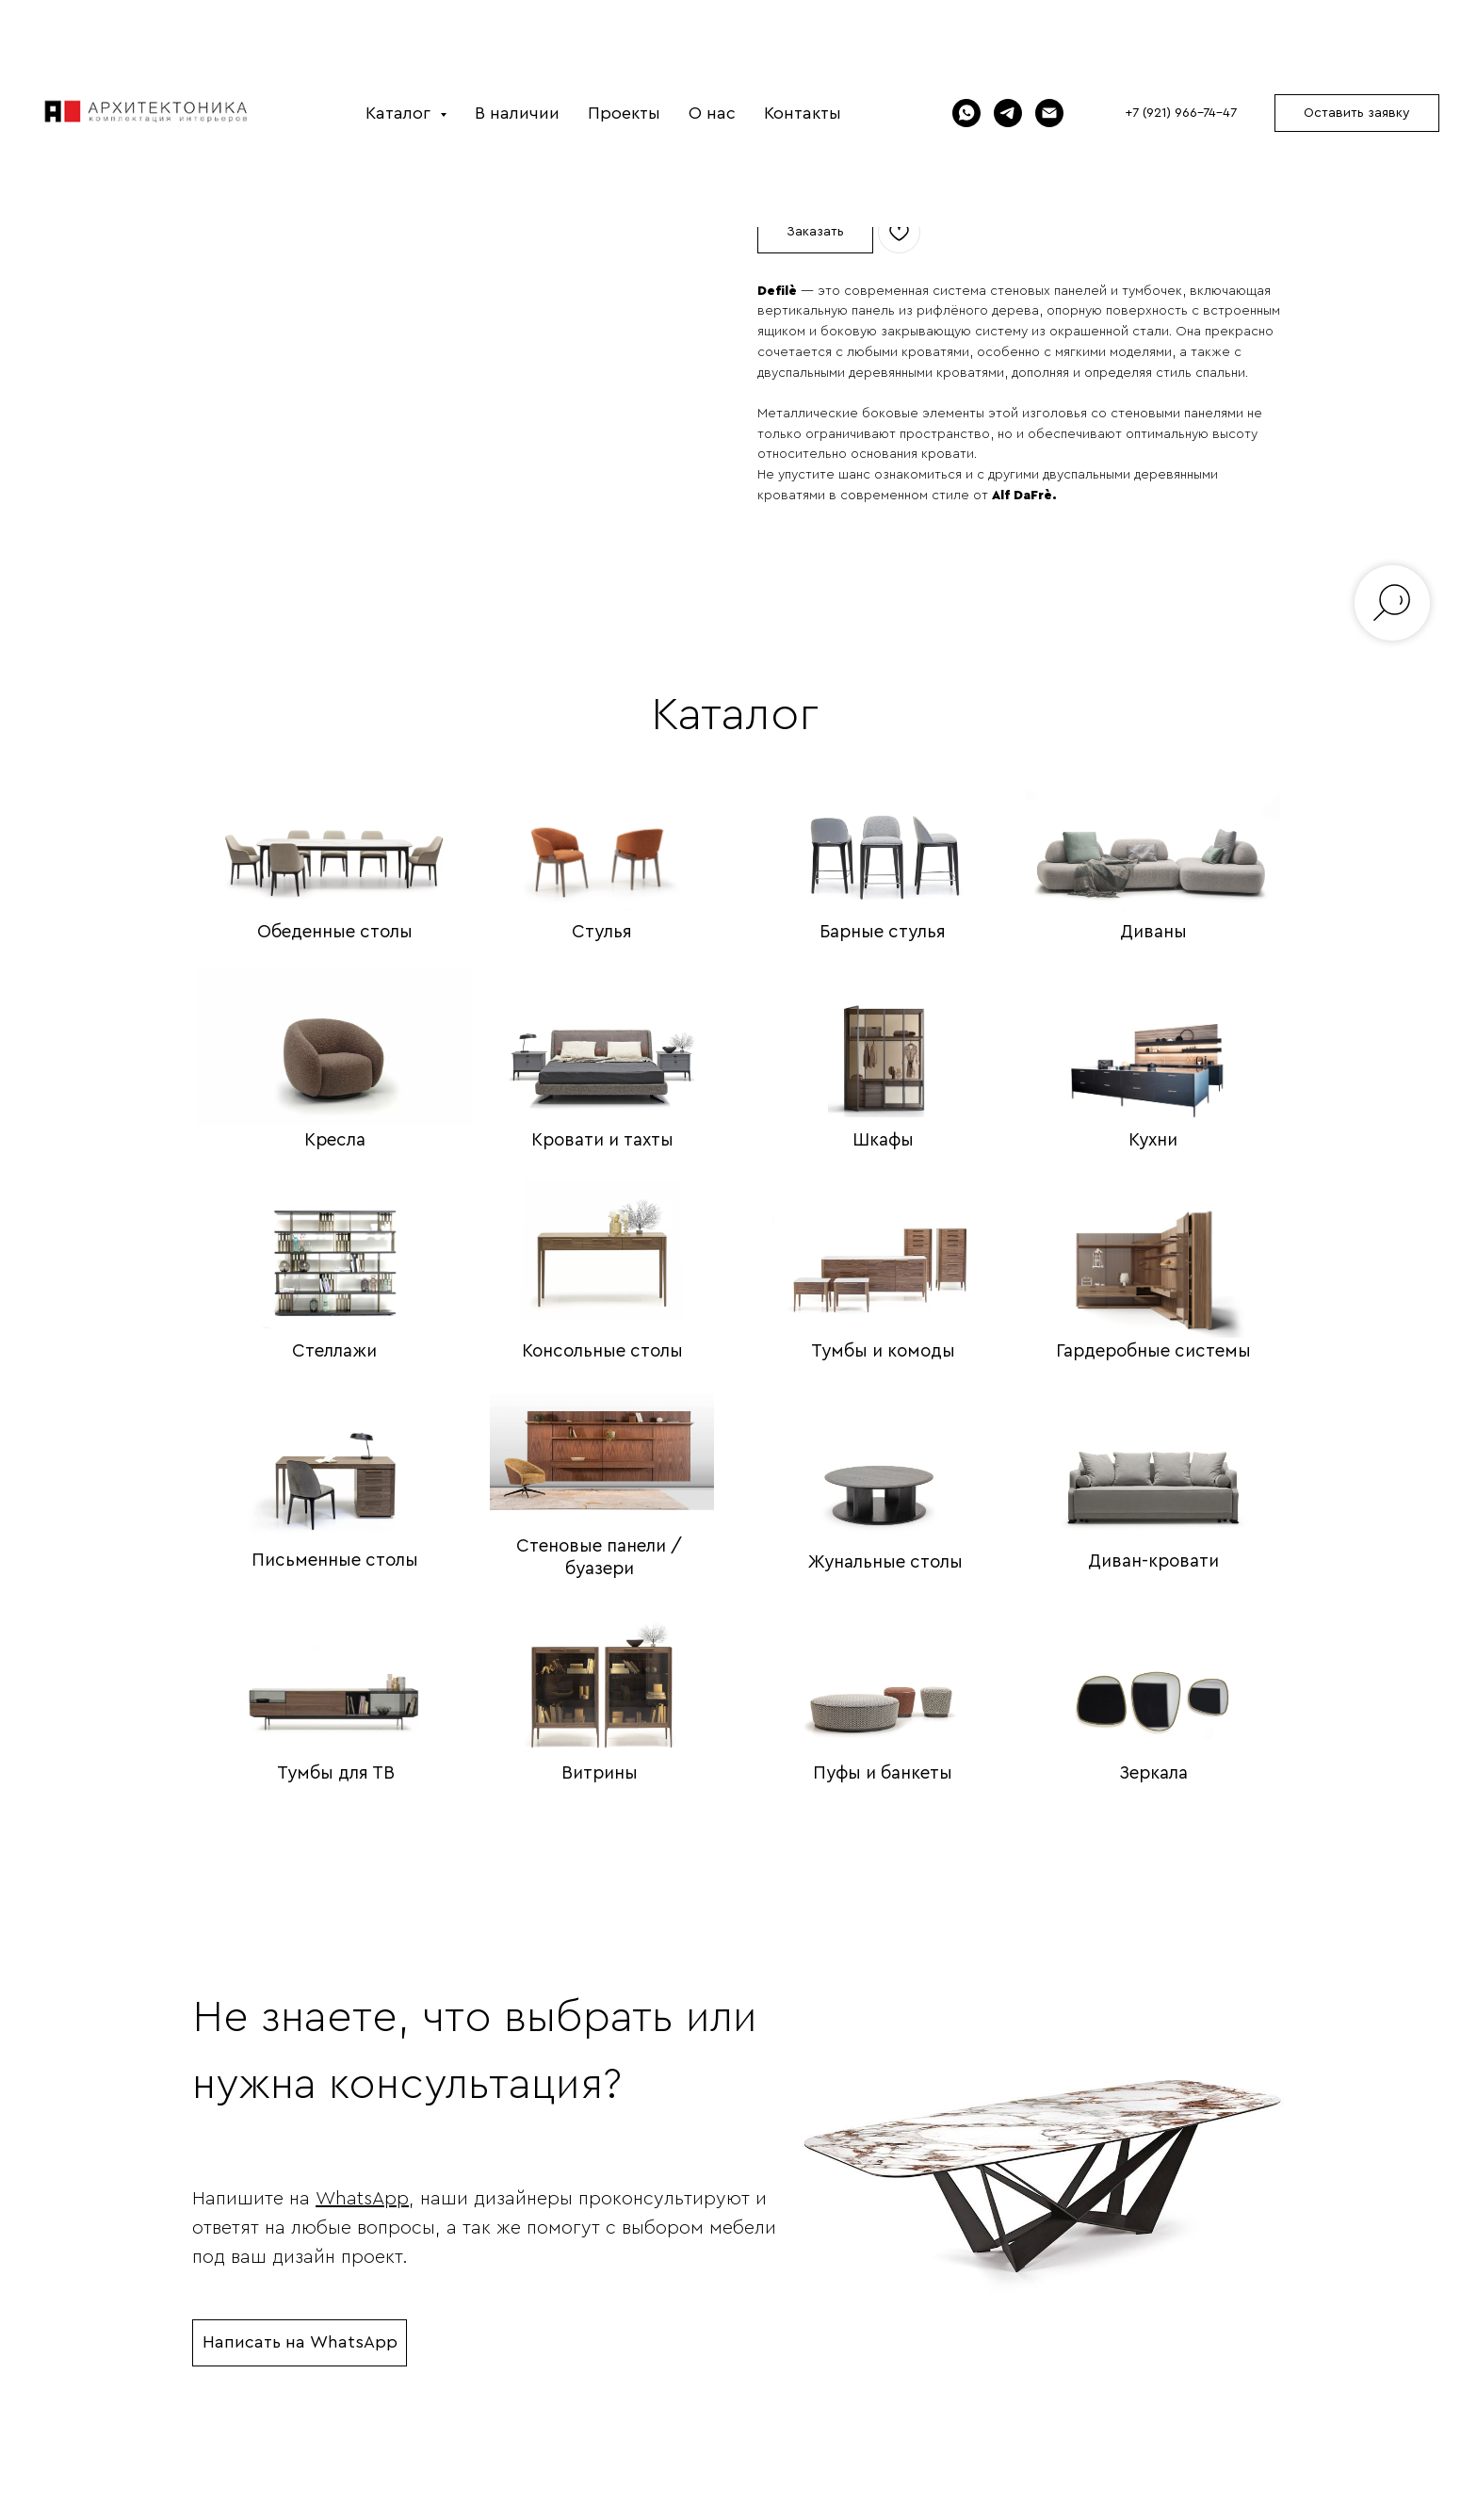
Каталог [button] (400, 113)
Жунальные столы (885, 1565)
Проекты (624, 113)
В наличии (517, 113)
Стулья (602, 935)
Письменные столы (335, 1563)
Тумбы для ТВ (336, 1776)
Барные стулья (883, 935)
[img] (334, 833)
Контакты (802, 113)
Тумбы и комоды (883, 1354)
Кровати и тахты (602, 1143)
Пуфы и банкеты (882, 1776)
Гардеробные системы (1153, 1354)
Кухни (1152, 1143)
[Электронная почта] (1049, 113)
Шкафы (883, 1143)
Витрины (599, 1776)
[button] (1356, 113)
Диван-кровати (1153, 1564)
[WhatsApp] (966, 113)
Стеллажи (334, 1354)
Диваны (1153, 935)
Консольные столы (602, 1354)
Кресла (334, 1143)
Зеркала (1153, 1776)
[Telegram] (1008, 113)
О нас (712, 113)
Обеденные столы (335, 935)
